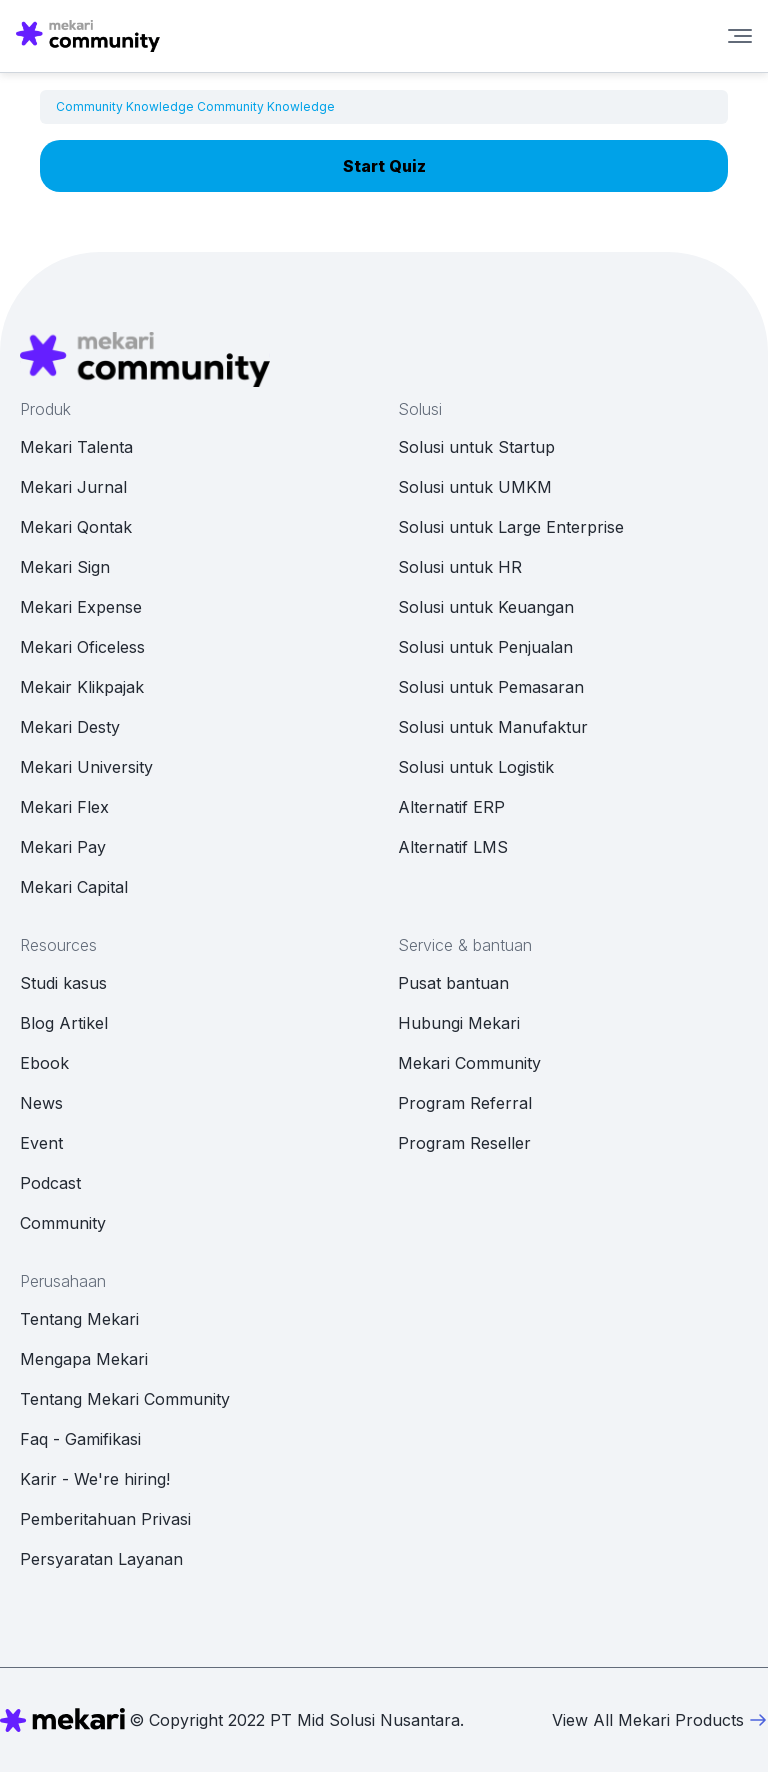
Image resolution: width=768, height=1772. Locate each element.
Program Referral (465, 1103)
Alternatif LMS (453, 847)
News (41, 1103)
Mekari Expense (81, 607)
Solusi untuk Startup (476, 447)
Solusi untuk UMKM (475, 487)
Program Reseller (464, 1143)
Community (63, 1223)
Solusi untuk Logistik (476, 767)
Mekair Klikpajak (82, 687)
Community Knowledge (125, 106)
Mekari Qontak (76, 527)
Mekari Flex (64, 807)
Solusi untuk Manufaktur (493, 727)
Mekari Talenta (76, 447)
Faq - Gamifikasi (80, 1439)
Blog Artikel (64, 1023)
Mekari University (86, 767)
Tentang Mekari (79, 1319)
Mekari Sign (65, 567)
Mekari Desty (70, 727)
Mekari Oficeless (82, 647)
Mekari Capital (74, 887)
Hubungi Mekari (459, 1023)
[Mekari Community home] (88, 36)
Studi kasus (63, 983)
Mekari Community (469, 1063)
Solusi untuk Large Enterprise (511, 527)
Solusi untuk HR (460, 567)
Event (41, 1143)
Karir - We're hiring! (95, 1479)
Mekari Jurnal (73, 487)
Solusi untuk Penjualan (485, 647)
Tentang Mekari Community (125, 1399)
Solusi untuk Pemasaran (491, 687)
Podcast (50, 1183)
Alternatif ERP (451, 807)
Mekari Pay (63, 847)
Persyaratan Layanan (101, 1559)
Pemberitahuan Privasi (105, 1519)
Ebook (44, 1063)
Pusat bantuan (453, 983)
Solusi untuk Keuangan (486, 607)
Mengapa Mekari (84, 1359)
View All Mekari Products (660, 1720)
